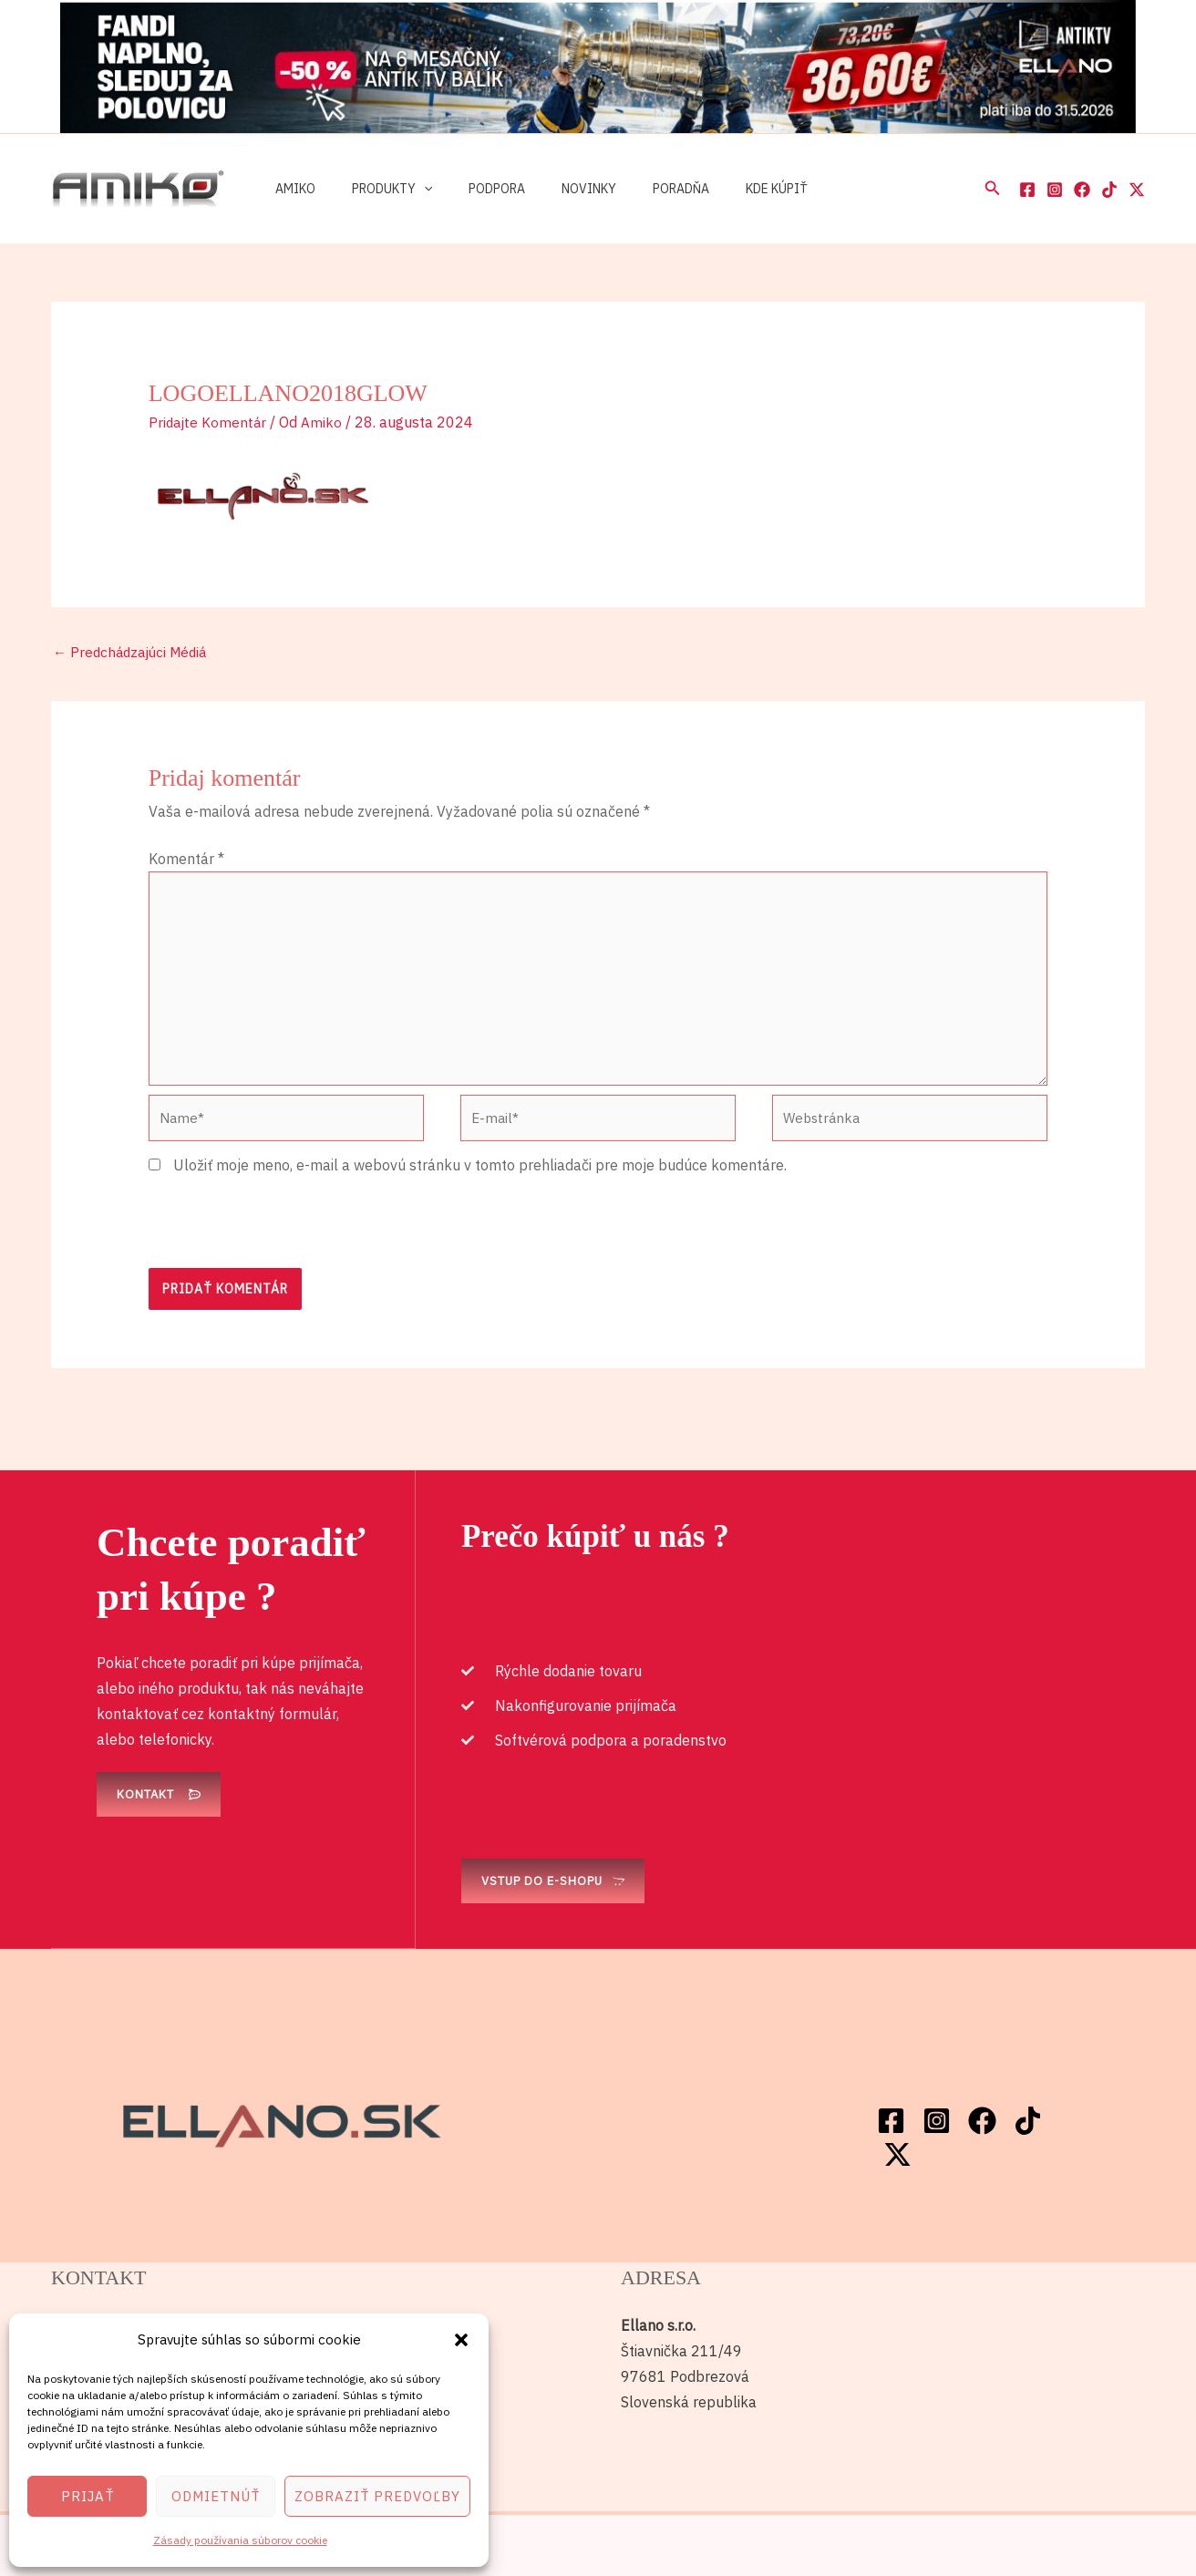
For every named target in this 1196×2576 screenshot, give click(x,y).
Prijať (87, 2496)
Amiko (290, 188)
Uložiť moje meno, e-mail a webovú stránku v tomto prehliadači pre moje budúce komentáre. (480, 1183)
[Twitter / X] (1137, 189)
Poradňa (631, 188)
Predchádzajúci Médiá (134, 653)
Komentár (186, 860)
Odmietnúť (215, 2496)
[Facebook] (1027, 189)
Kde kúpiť (717, 188)
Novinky (550, 188)
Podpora (469, 188)
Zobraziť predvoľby (377, 2496)
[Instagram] (1054, 189)
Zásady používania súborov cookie (240, 2540)
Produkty (375, 188)
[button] (461, 2340)
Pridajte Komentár (209, 422)
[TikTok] (1109, 189)
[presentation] (287, 1241)
